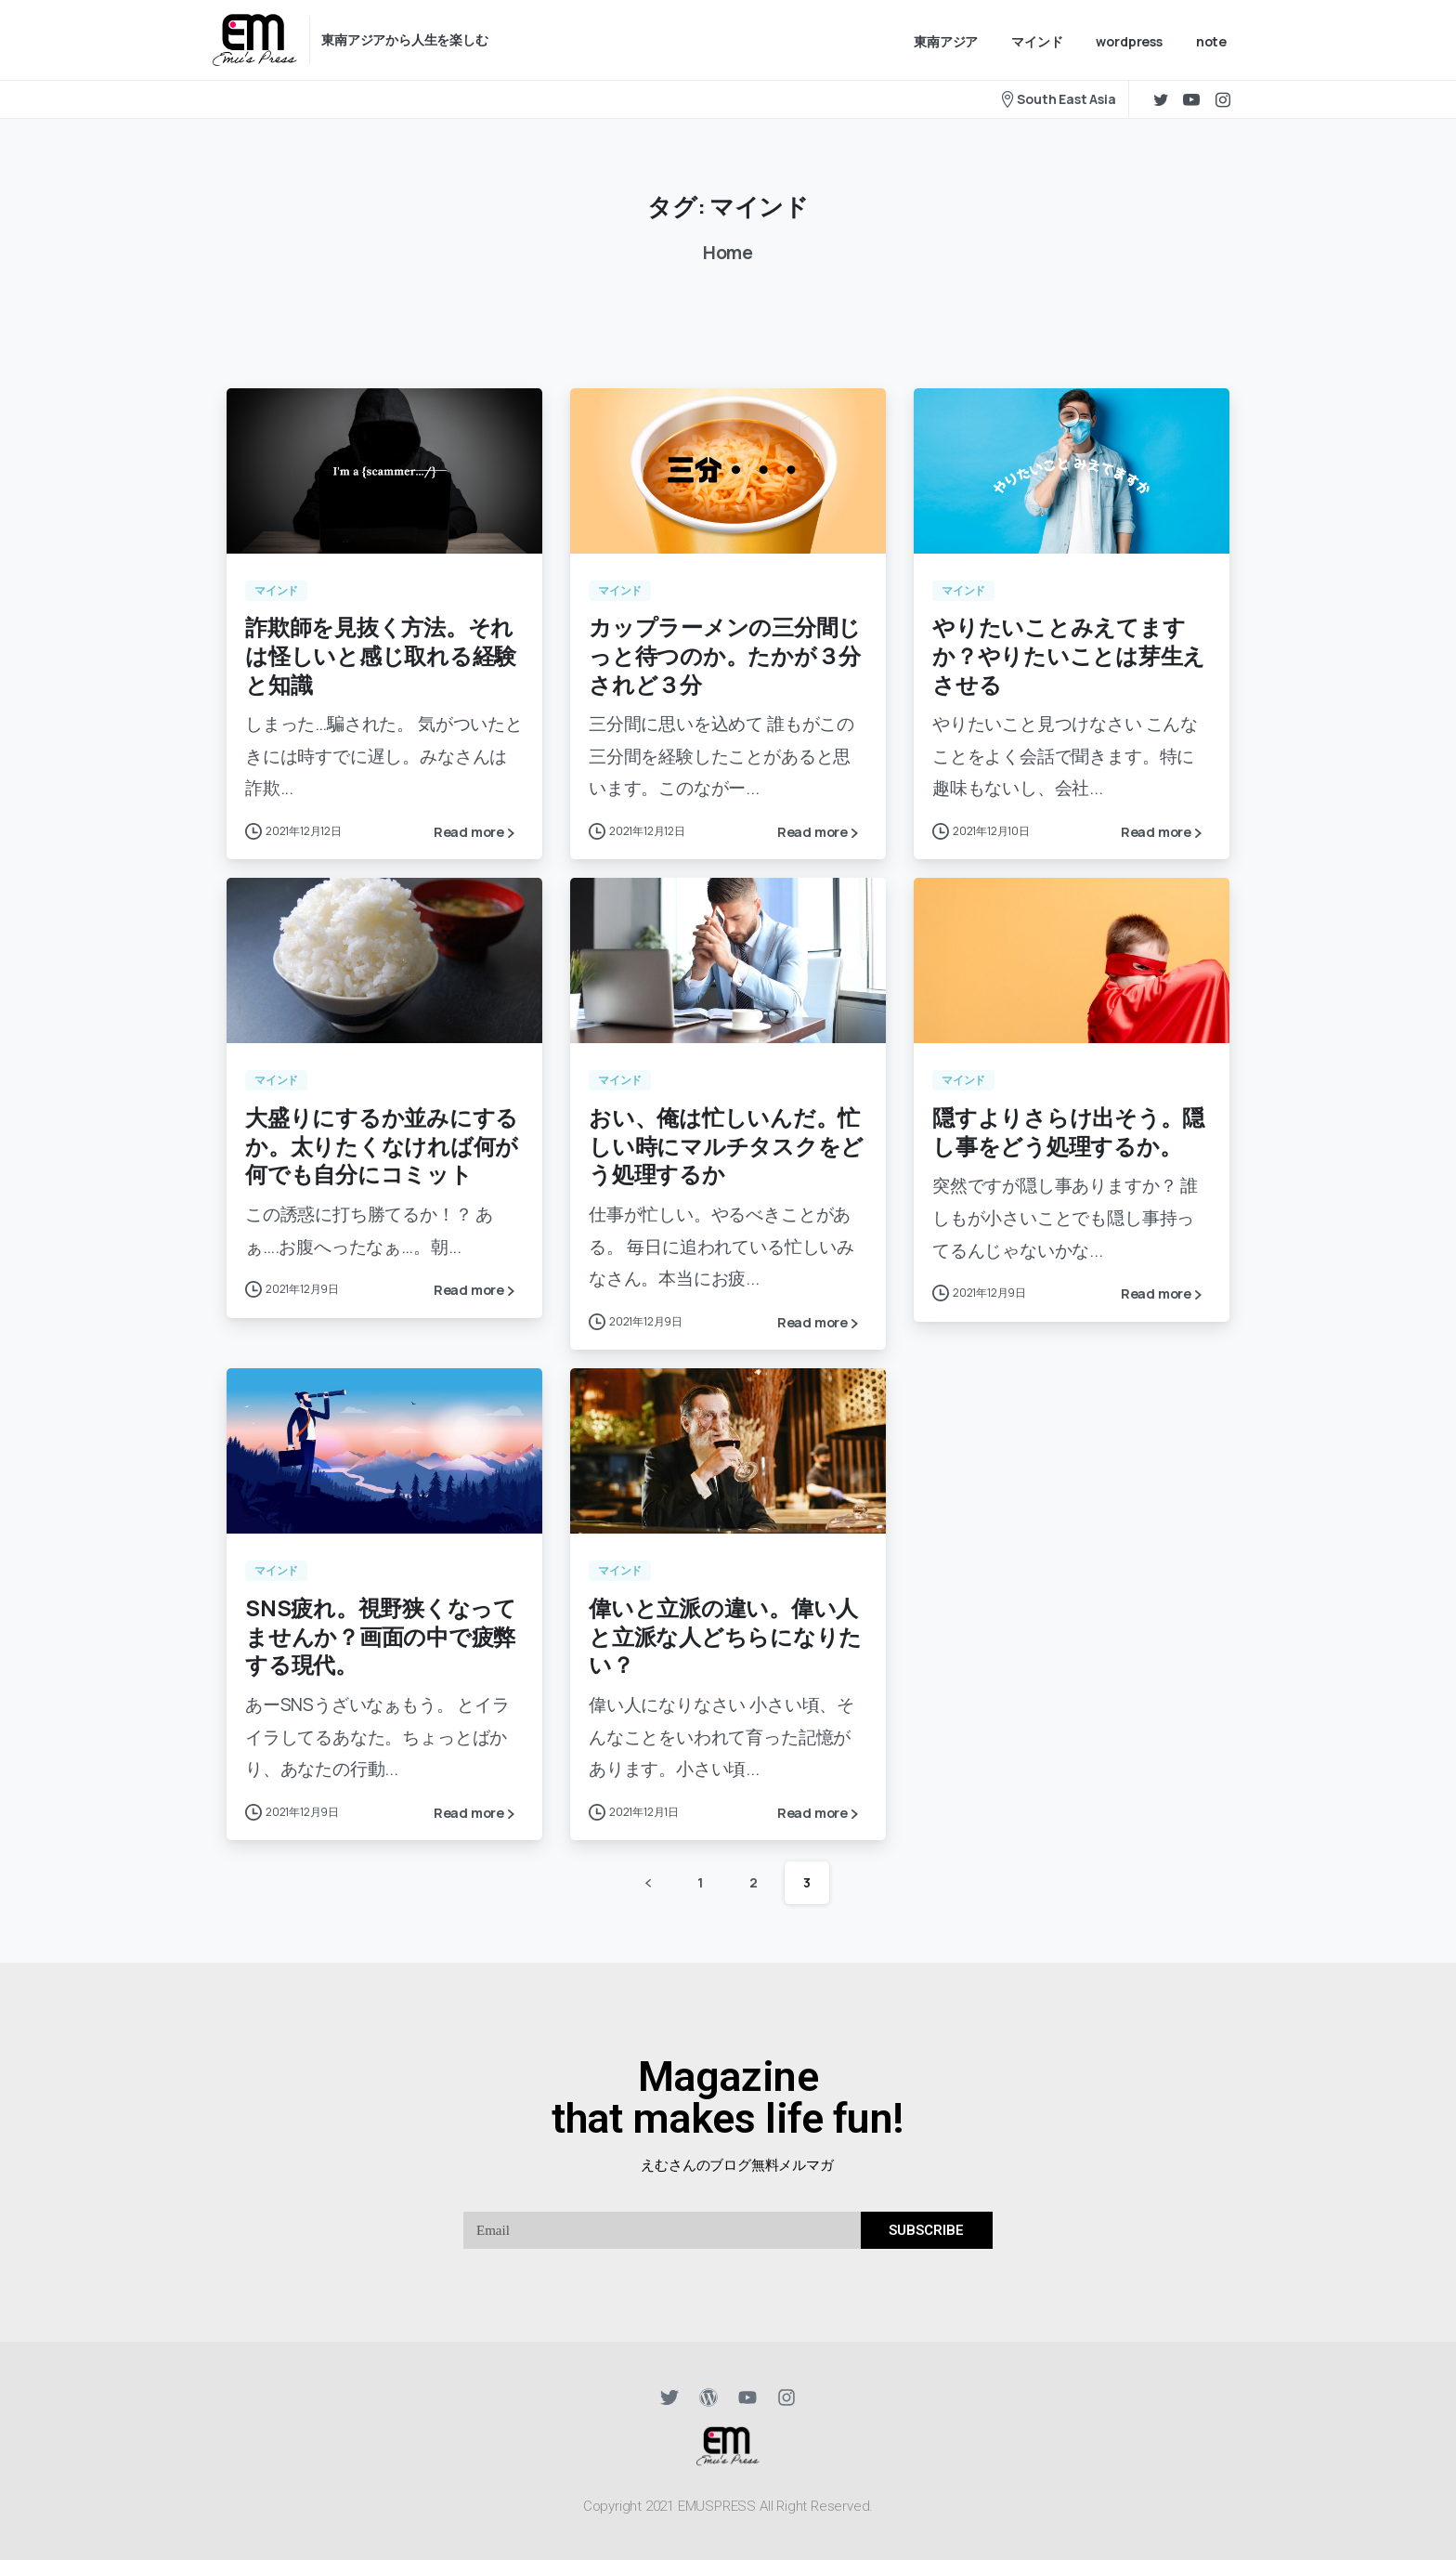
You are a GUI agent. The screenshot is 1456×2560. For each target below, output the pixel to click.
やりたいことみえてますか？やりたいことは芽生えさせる (1068, 655)
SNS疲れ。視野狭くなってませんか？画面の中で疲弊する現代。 (380, 1640)
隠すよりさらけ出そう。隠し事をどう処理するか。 (1068, 1137)
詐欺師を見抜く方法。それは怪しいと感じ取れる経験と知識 (380, 655)
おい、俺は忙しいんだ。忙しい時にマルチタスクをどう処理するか (726, 1151)
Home (724, 253)
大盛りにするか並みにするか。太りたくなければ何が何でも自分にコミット (381, 1151)
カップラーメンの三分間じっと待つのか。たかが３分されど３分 (725, 655)
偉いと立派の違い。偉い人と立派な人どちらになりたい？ (725, 1640)
